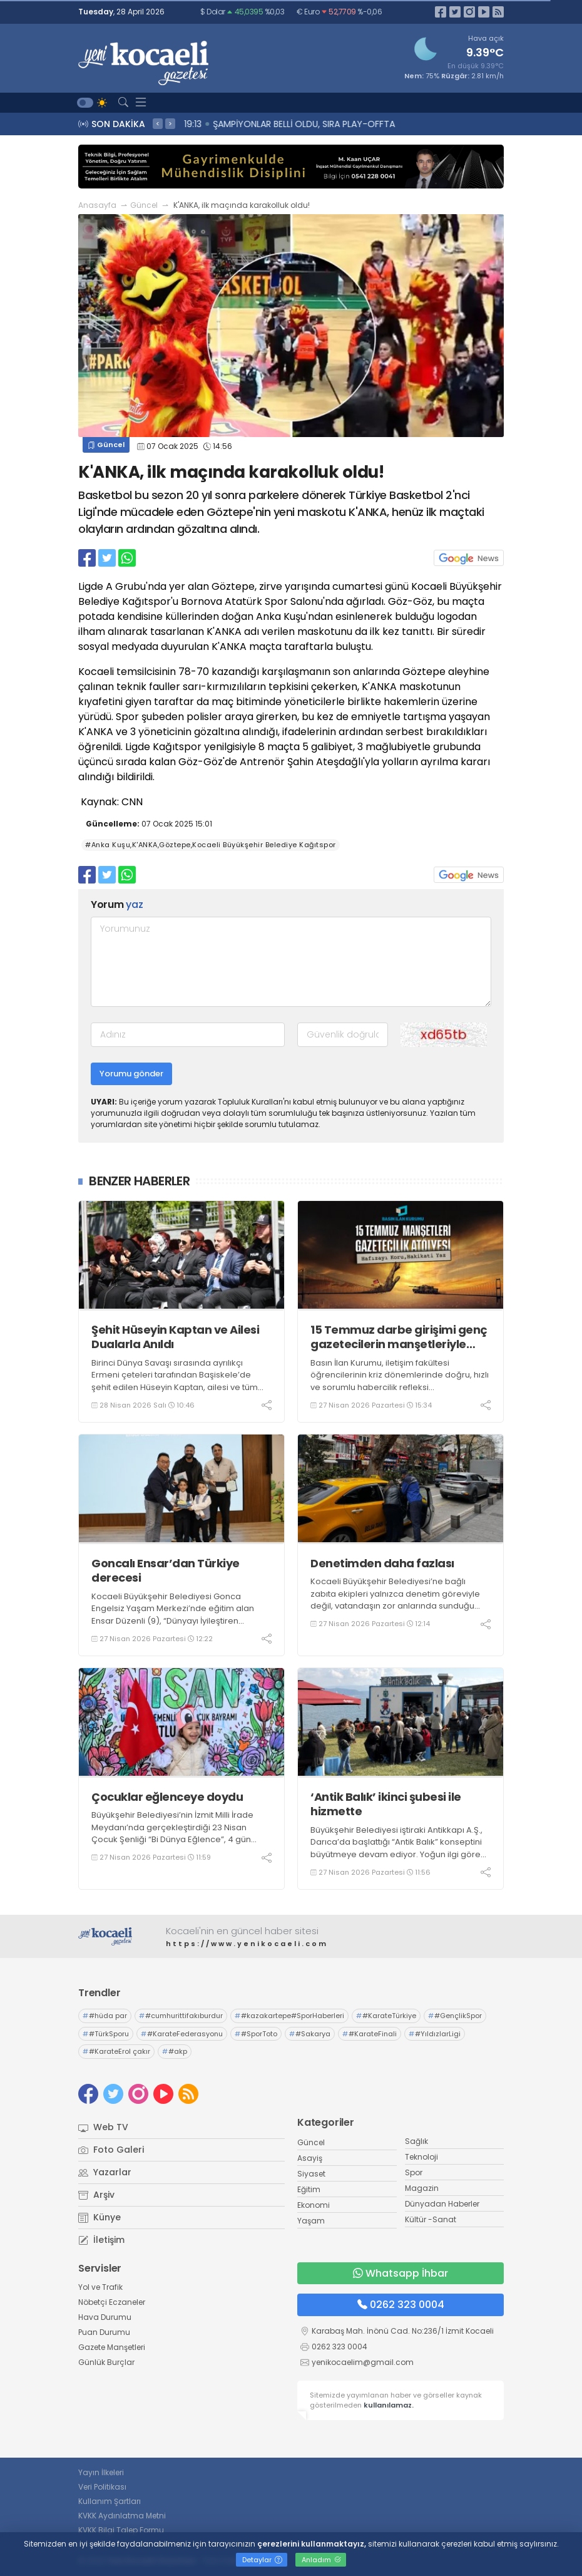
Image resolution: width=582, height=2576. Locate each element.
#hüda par (105, 2016)
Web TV (103, 2127)
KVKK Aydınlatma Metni (122, 2515)
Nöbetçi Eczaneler (111, 2302)
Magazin (422, 2188)
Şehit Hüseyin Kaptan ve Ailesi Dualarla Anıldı (175, 1337)
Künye (99, 2217)
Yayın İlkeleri (101, 2472)
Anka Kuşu (281, 616)
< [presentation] (158, 123)
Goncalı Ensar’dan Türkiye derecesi (165, 1570)
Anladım (321, 2560)
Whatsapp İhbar (400, 2273)
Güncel (144, 205)
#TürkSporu (106, 2034)
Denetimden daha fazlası (382, 1563)
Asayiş (309, 2158)
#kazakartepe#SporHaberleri (289, 2016)
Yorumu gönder (131, 1073)
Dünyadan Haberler (442, 2203)
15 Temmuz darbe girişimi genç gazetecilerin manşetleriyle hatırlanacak (399, 1337)
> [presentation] (170, 123)
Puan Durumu (104, 2332)
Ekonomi (313, 2205)
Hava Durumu (104, 2317)
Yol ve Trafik (100, 2287)
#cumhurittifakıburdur (181, 2016)
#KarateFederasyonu (182, 2034)
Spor (276, 601)
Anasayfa (97, 205)
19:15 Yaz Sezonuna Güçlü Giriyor (258, 124)
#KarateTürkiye (386, 2016)
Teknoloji (421, 2156)
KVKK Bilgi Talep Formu (121, 2530)
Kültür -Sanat (430, 2219)
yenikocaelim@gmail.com (363, 2362)
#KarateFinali (369, 2034)
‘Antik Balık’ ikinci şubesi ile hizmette (385, 1804)
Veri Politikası (102, 2486)
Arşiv (96, 2194)
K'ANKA (224, 631)
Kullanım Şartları (109, 2501)
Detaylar (262, 2560)
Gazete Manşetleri (111, 2347)
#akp (174, 2051)
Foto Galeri (111, 2149)
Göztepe (233, 586)
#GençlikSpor (455, 2016)
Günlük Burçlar (106, 2362)
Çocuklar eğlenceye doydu (167, 1797)
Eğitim (308, 2189)
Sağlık (416, 2141)
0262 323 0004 (400, 2304)
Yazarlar (104, 2172)
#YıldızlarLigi (435, 2034)
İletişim (101, 2239)
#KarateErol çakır (116, 2051)
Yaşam (311, 2220)
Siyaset (311, 2173)
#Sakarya (309, 2034)
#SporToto (256, 2034)
